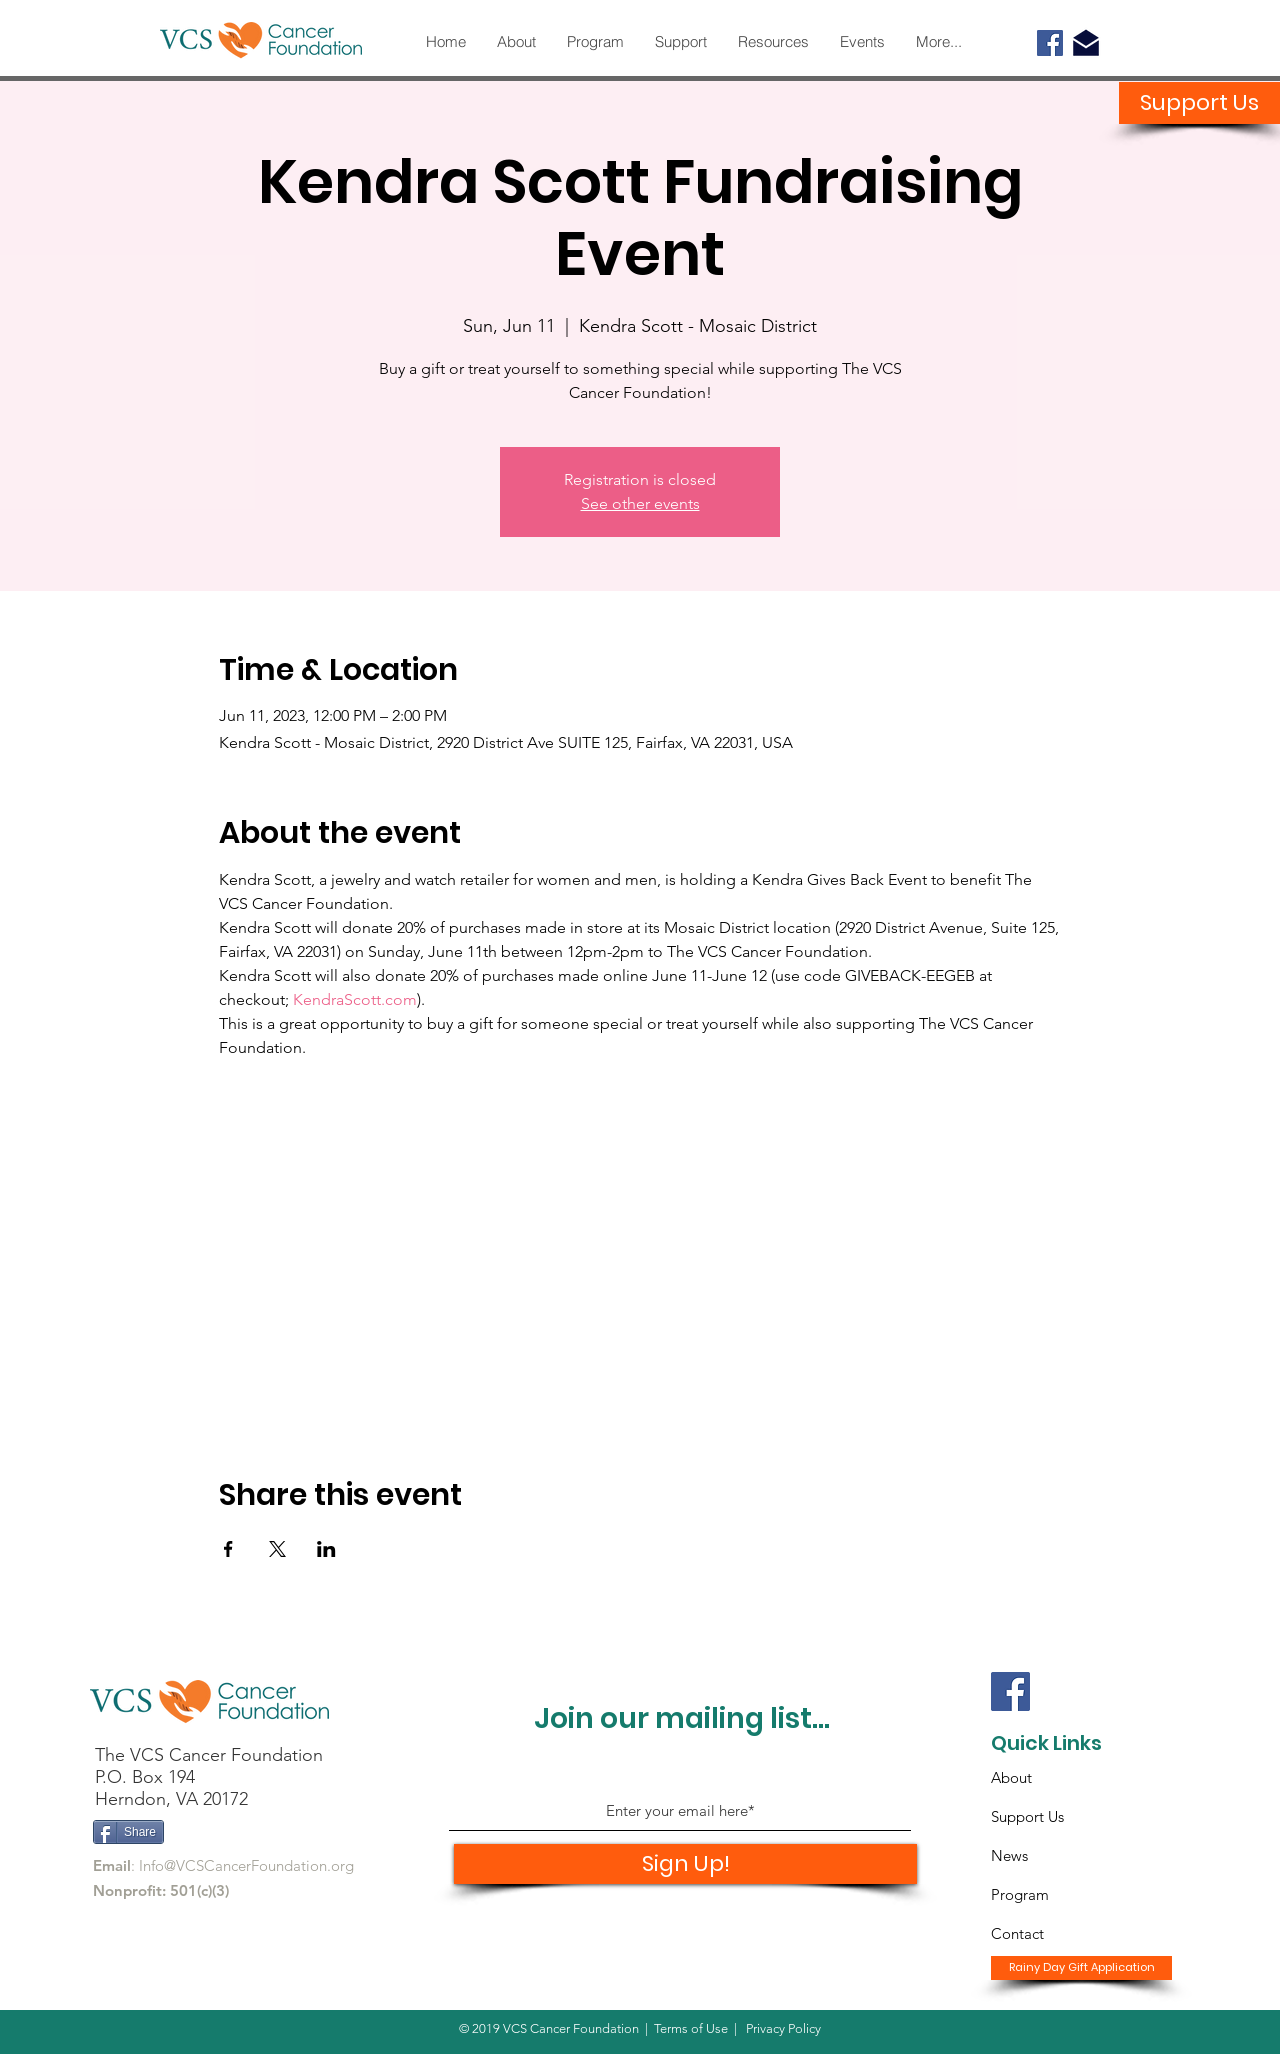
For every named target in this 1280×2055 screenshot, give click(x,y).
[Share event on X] (277, 1549)
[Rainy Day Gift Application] (1081, 1968)
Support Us (1027, 1816)
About (1011, 1777)
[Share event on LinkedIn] (326, 1549)
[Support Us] (1199, 103)
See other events (640, 503)
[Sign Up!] (685, 1864)
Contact (1017, 1933)
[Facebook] (1050, 43)
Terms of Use (691, 2028)
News (1009, 1855)
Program (1020, 1894)
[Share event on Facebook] (228, 1549)
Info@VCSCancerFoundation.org (246, 1865)
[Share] (128, 1832)
